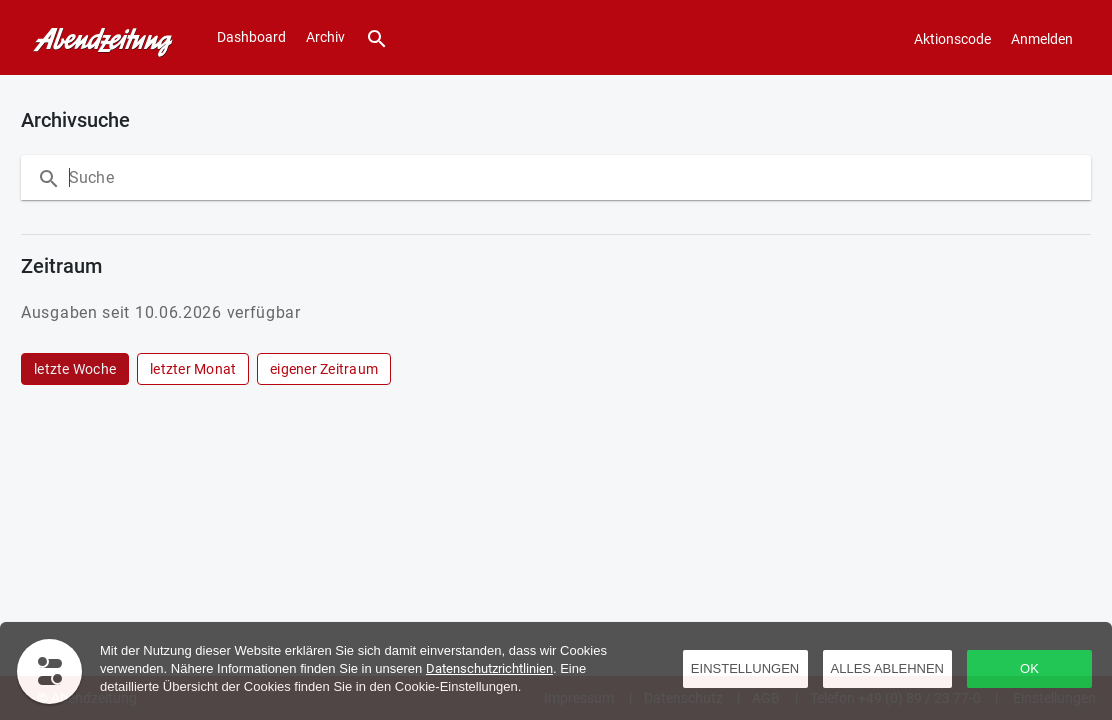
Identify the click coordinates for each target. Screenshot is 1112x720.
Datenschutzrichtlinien (489, 668)
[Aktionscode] (952, 38)
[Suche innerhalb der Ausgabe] (269, 177)
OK (1029, 668)
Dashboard (251, 37)
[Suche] (377, 37)
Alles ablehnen (887, 668)
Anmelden (1042, 39)
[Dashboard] (98, 38)
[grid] (552, 369)
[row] (75, 369)
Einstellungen (745, 668)
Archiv (325, 37)
